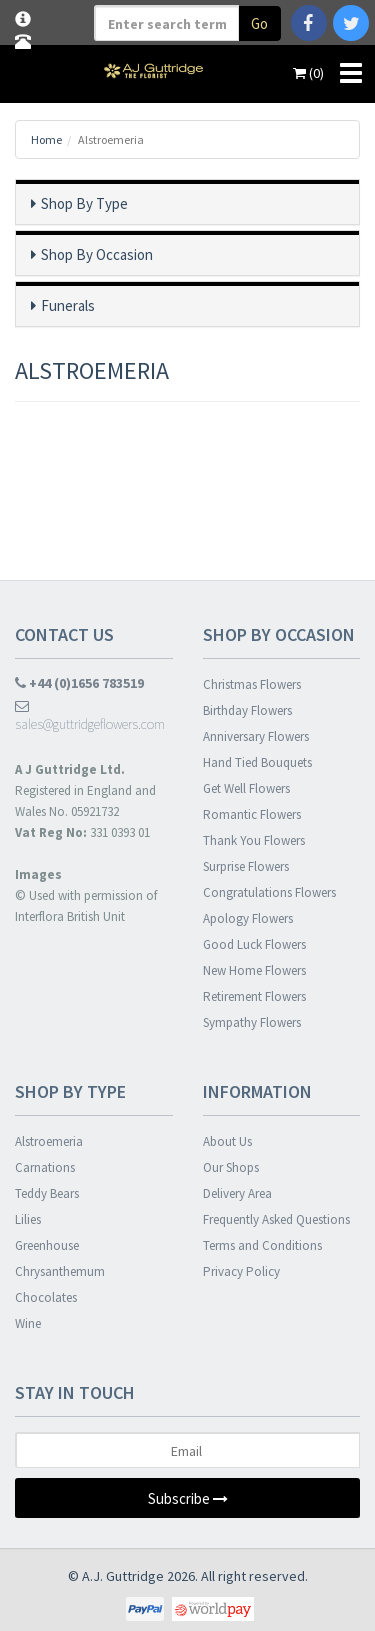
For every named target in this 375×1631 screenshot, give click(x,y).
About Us (227, 1141)
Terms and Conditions (262, 1245)
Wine (28, 1323)
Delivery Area (237, 1193)
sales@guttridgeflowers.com (90, 716)
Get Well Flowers (246, 788)
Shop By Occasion (97, 254)
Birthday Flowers (247, 710)
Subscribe (188, 1498)
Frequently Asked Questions (276, 1219)
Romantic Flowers (252, 814)
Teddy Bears (47, 1193)
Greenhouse (47, 1245)
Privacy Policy (241, 1271)
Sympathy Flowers (252, 1022)
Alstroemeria (49, 1141)
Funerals (68, 305)
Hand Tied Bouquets (257, 762)
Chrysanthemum (60, 1271)
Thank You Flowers (254, 840)
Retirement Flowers (254, 996)
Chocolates (46, 1297)
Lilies (28, 1219)
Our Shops (231, 1167)
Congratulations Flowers (269, 892)
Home (46, 139)
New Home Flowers (254, 970)
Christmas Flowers (252, 684)
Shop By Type (84, 203)
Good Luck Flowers (254, 944)
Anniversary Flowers (256, 736)
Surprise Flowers (246, 866)
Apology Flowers (248, 918)
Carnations (45, 1167)
